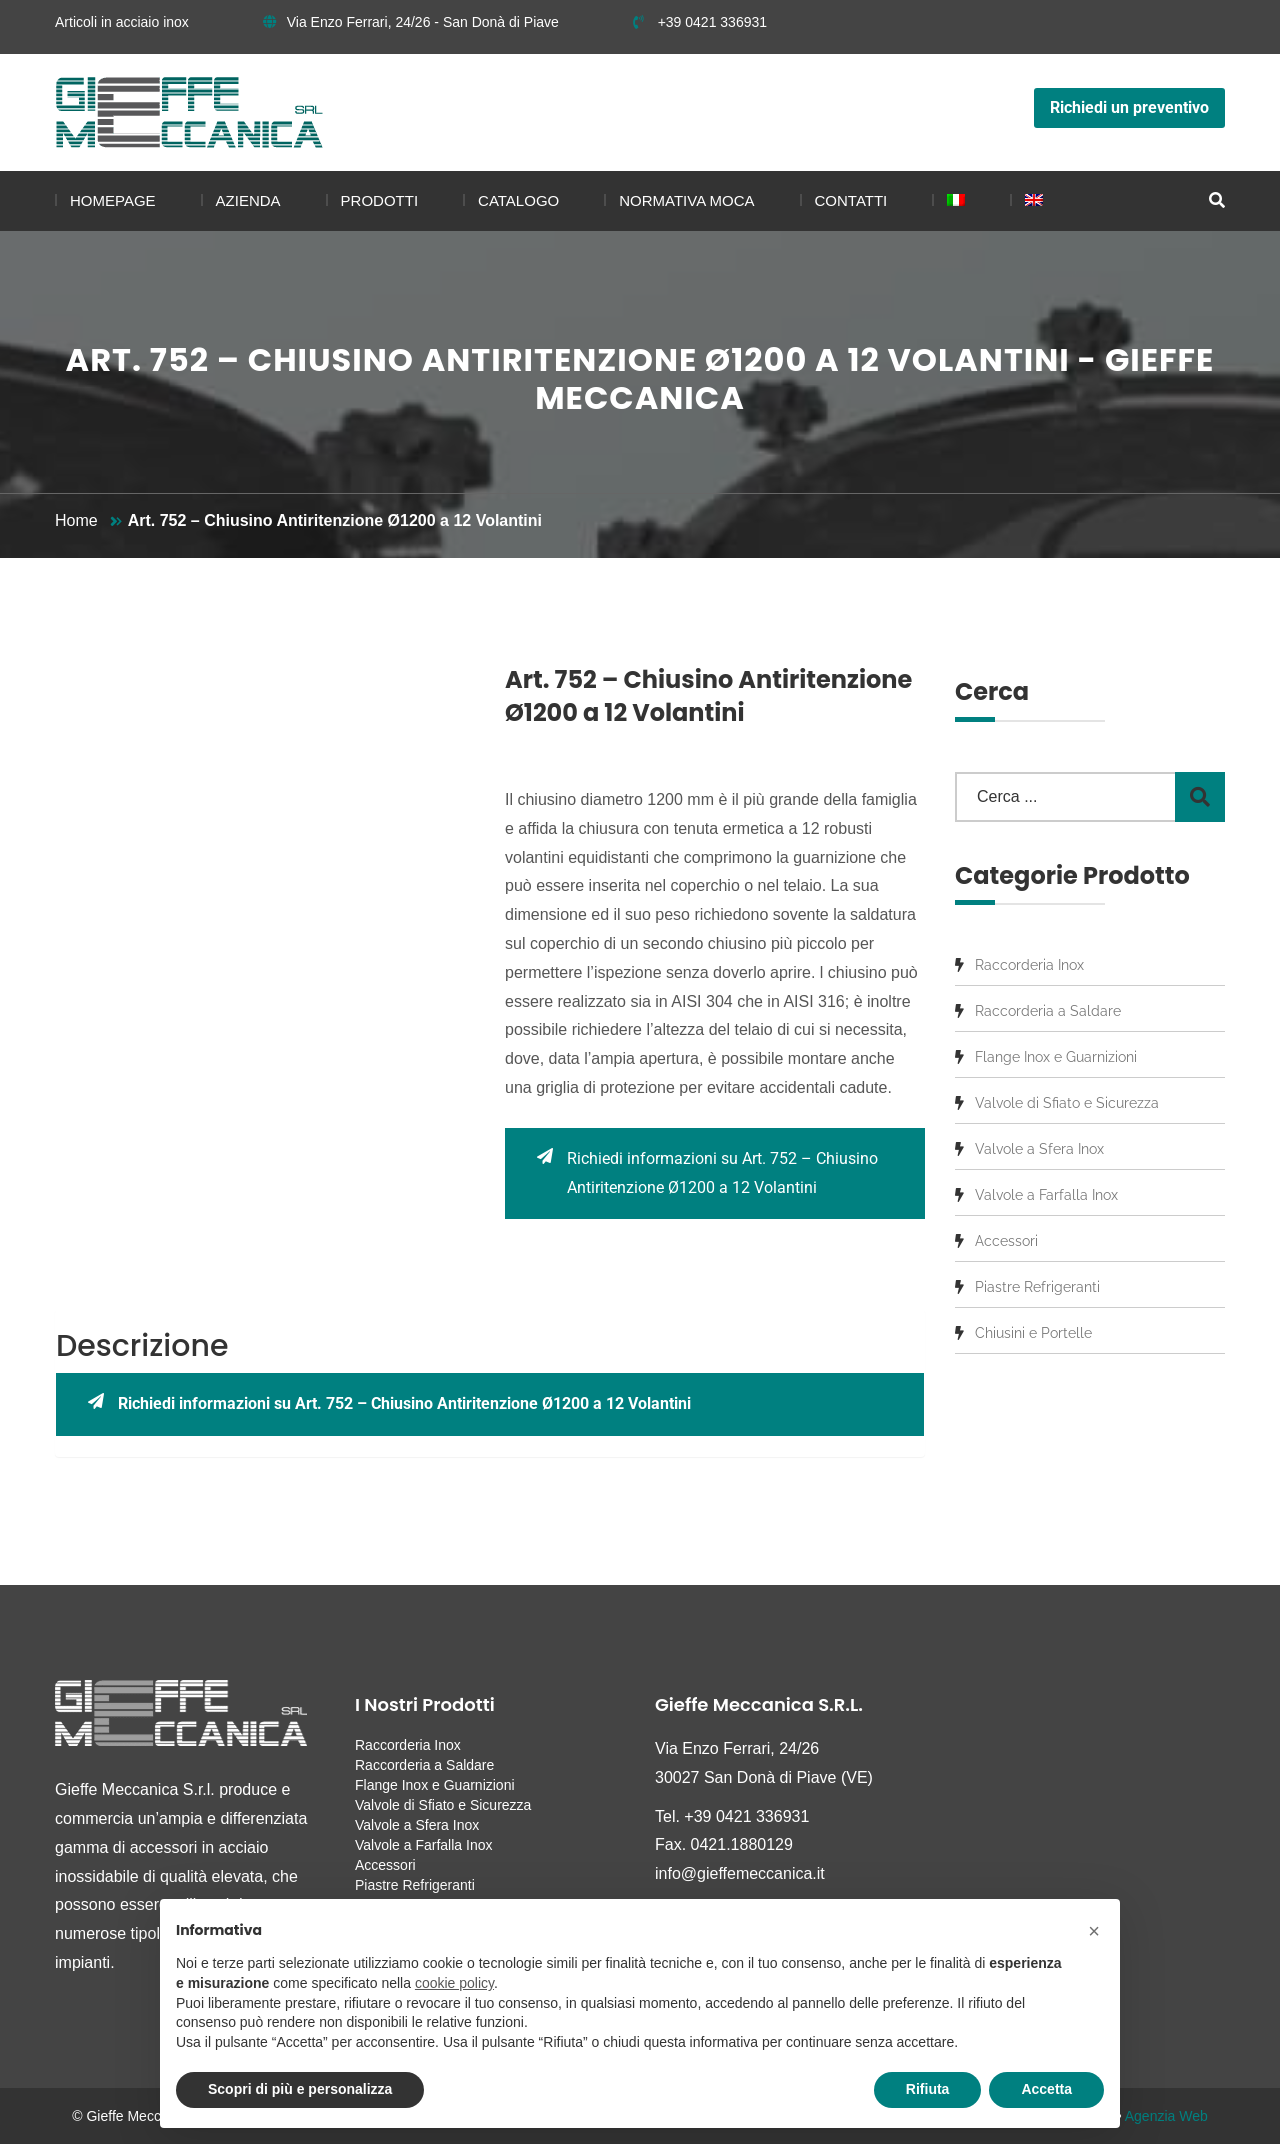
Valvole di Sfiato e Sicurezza (1067, 1103)
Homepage (113, 200)
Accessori (1006, 1241)
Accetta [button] (1046, 2089)
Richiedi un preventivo (1129, 107)
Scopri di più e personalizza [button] (300, 2089)
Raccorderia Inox (1029, 965)
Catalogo (518, 200)
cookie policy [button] (454, 1983)
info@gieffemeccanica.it (740, 1873)
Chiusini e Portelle (1033, 1333)
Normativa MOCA (686, 200)
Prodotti (380, 200)
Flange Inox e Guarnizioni (1056, 1057)
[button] (1094, 1931)
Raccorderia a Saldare (1048, 1011)
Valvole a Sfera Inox (1039, 1149)
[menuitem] (948, 201)
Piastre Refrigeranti (1037, 1287)
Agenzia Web (1166, 2116)
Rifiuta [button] (928, 2089)
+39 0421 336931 (700, 22)
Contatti (851, 200)
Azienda (248, 200)
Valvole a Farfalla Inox (1046, 1195)
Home (76, 520)
